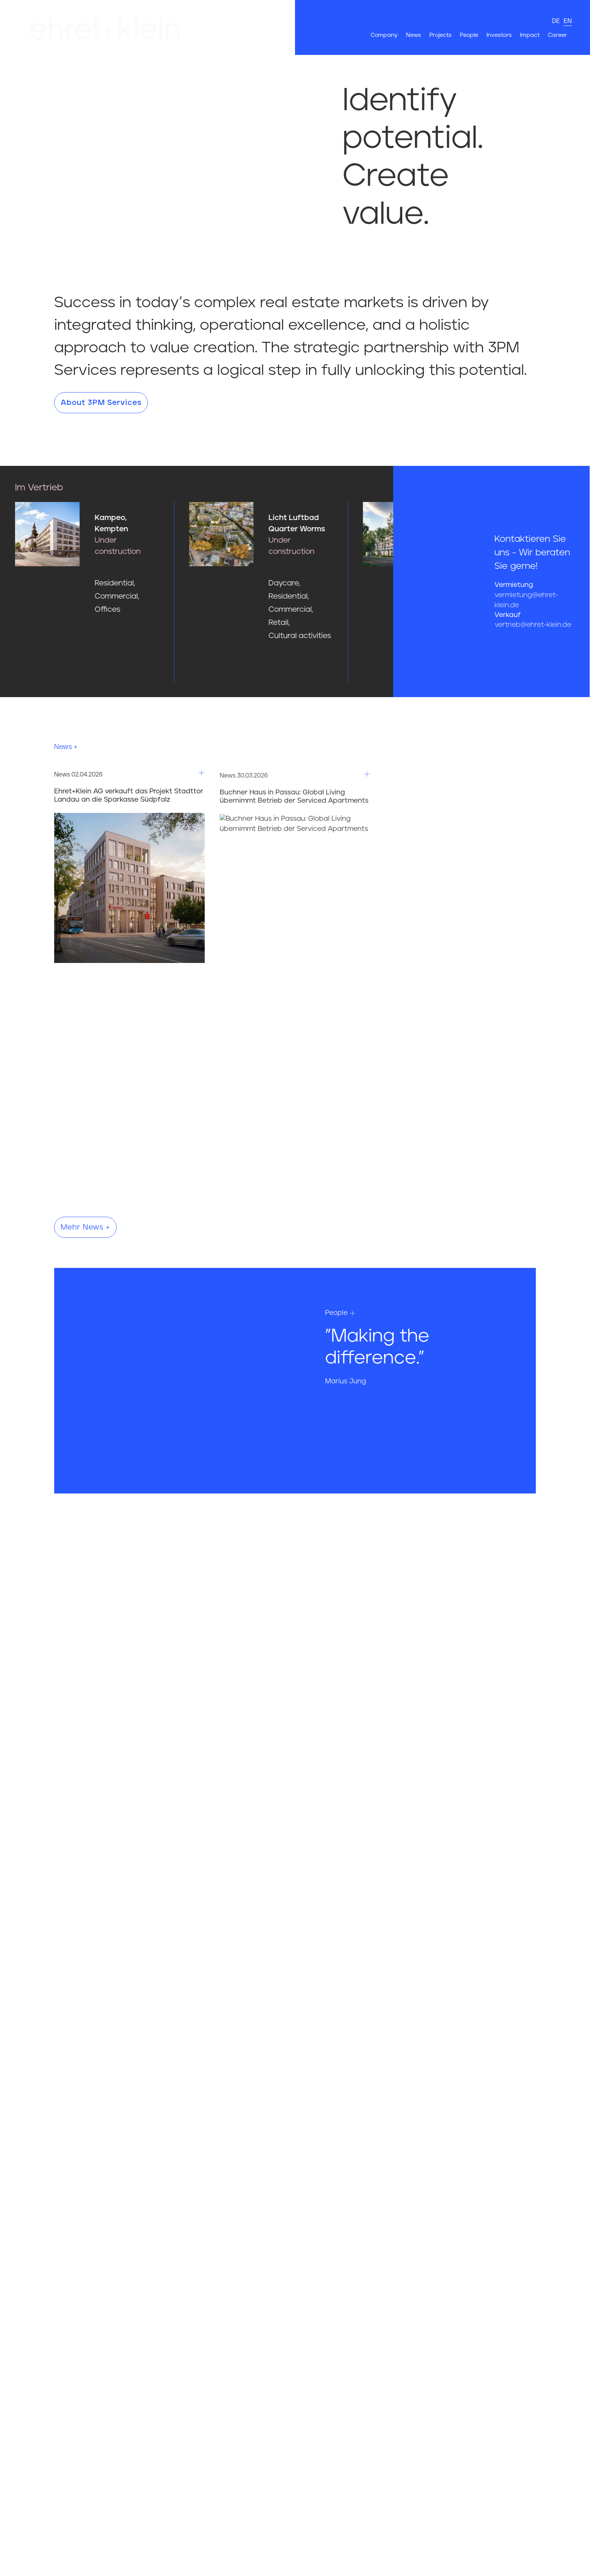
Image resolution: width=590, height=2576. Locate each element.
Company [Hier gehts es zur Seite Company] (384, 35)
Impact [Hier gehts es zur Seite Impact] (530, 35)
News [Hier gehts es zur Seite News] (413, 35)
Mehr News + (85, 1227)
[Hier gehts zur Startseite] (162, 27)
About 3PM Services (101, 402)
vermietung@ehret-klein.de (526, 600)
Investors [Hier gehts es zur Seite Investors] (499, 35)
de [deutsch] (556, 21)
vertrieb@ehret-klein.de (533, 625)
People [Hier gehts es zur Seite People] (469, 35)
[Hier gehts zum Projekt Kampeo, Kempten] (155, 563)
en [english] (568, 21)
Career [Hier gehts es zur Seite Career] (557, 35)
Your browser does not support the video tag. (147, 128)
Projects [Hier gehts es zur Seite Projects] (440, 35)
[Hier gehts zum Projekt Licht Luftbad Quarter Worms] (330, 576)
